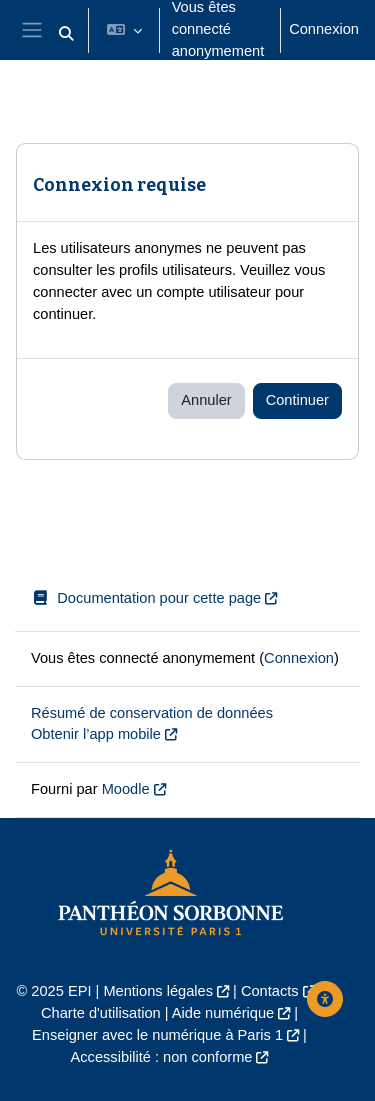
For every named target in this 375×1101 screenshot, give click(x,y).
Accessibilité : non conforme (162, 1057)
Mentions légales (158, 991)
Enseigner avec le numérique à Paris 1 (157, 1035)
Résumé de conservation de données (152, 713)
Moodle (126, 789)
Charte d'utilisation (101, 1013)
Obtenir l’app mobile (96, 734)
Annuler (206, 400)
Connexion (324, 29)
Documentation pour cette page (146, 598)
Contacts (270, 991)
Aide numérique (223, 1013)
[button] (66, 34)
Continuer (297, 400)
